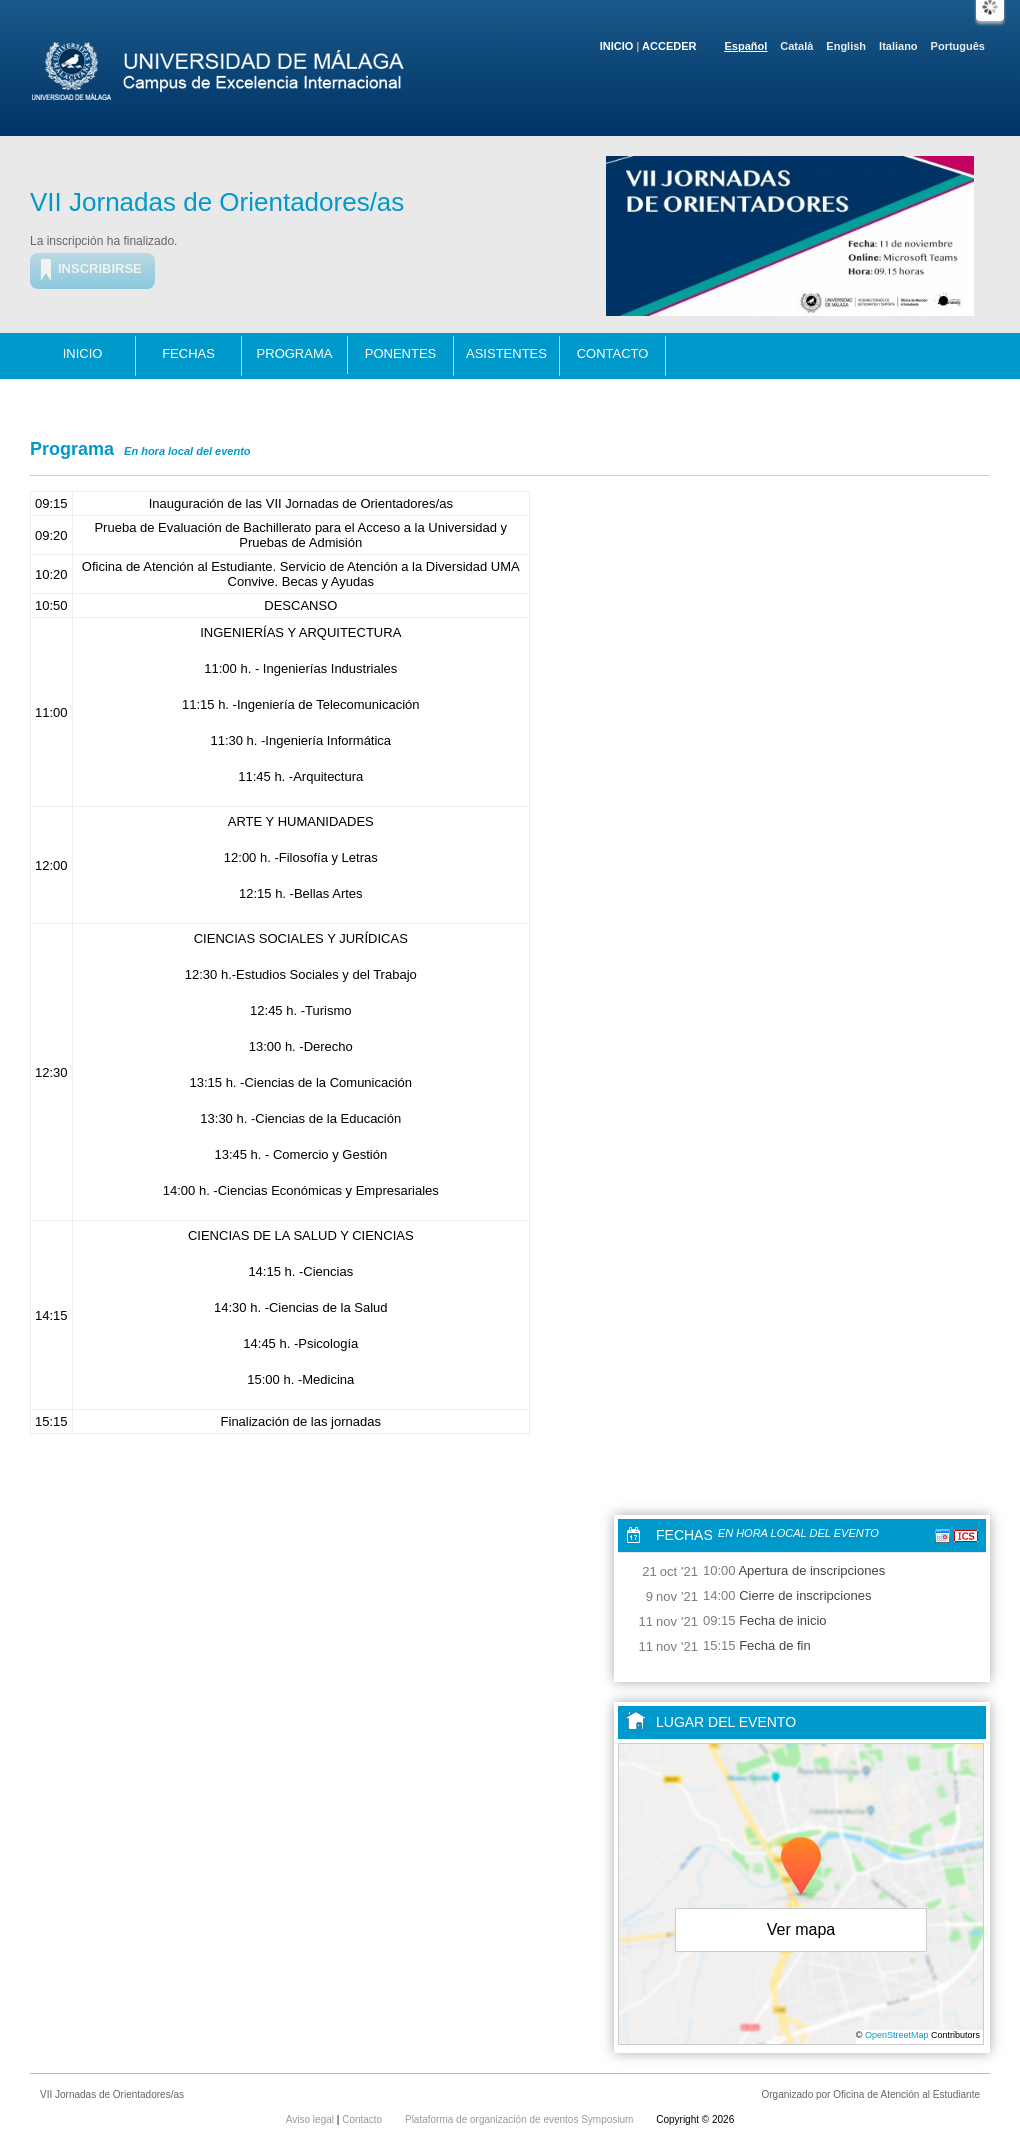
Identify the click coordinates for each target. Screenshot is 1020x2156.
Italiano (898, 46)
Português (958, 46)
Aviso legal (311, 2119)
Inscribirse (100, 268)
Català (796, 46)
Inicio (617, 46)
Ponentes (401, 353)
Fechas (188, 353)
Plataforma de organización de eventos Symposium (520, 2119)
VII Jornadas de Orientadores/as (217, 202)
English (846, 46)
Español (746, 46)
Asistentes (506, 353)
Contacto (613, 353)
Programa (295, 353)
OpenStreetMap (897, 2035)
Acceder (669, 46)
